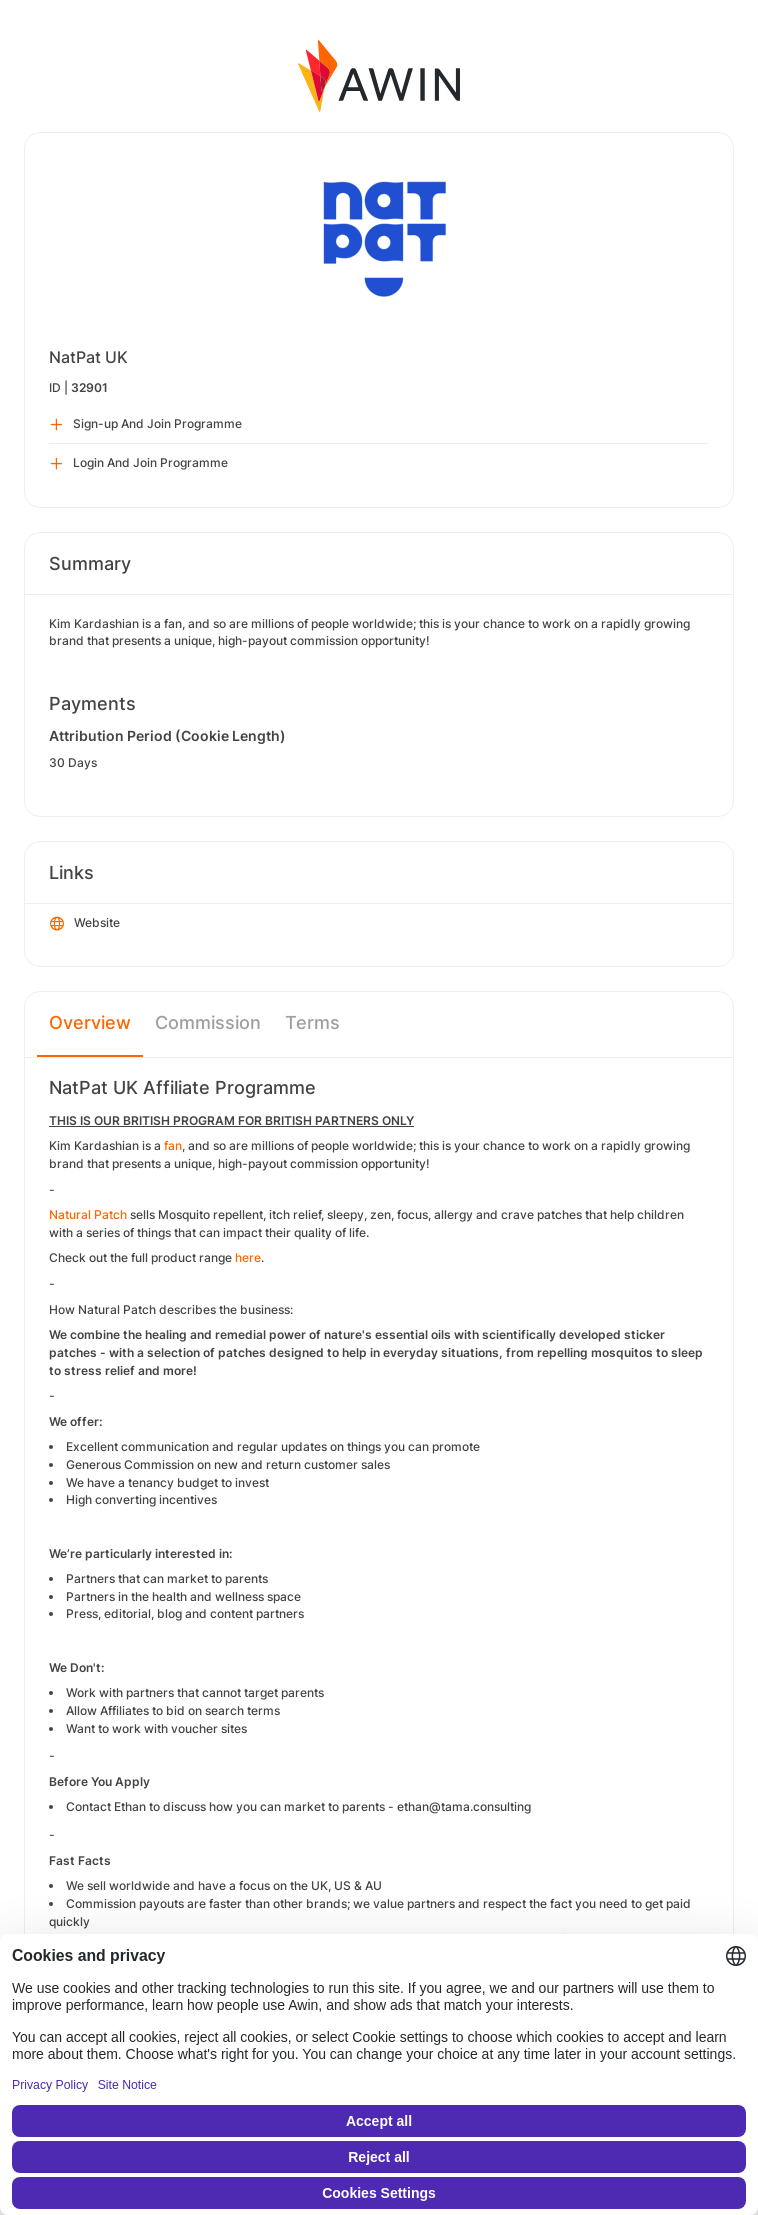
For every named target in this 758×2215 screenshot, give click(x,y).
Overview (90, 1022)
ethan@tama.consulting (464, 1806)
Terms (312, 1022)
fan (173, 1145)
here (248, 1257)
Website (85, 924)
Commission (208, 1022)
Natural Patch (88, 1214)
